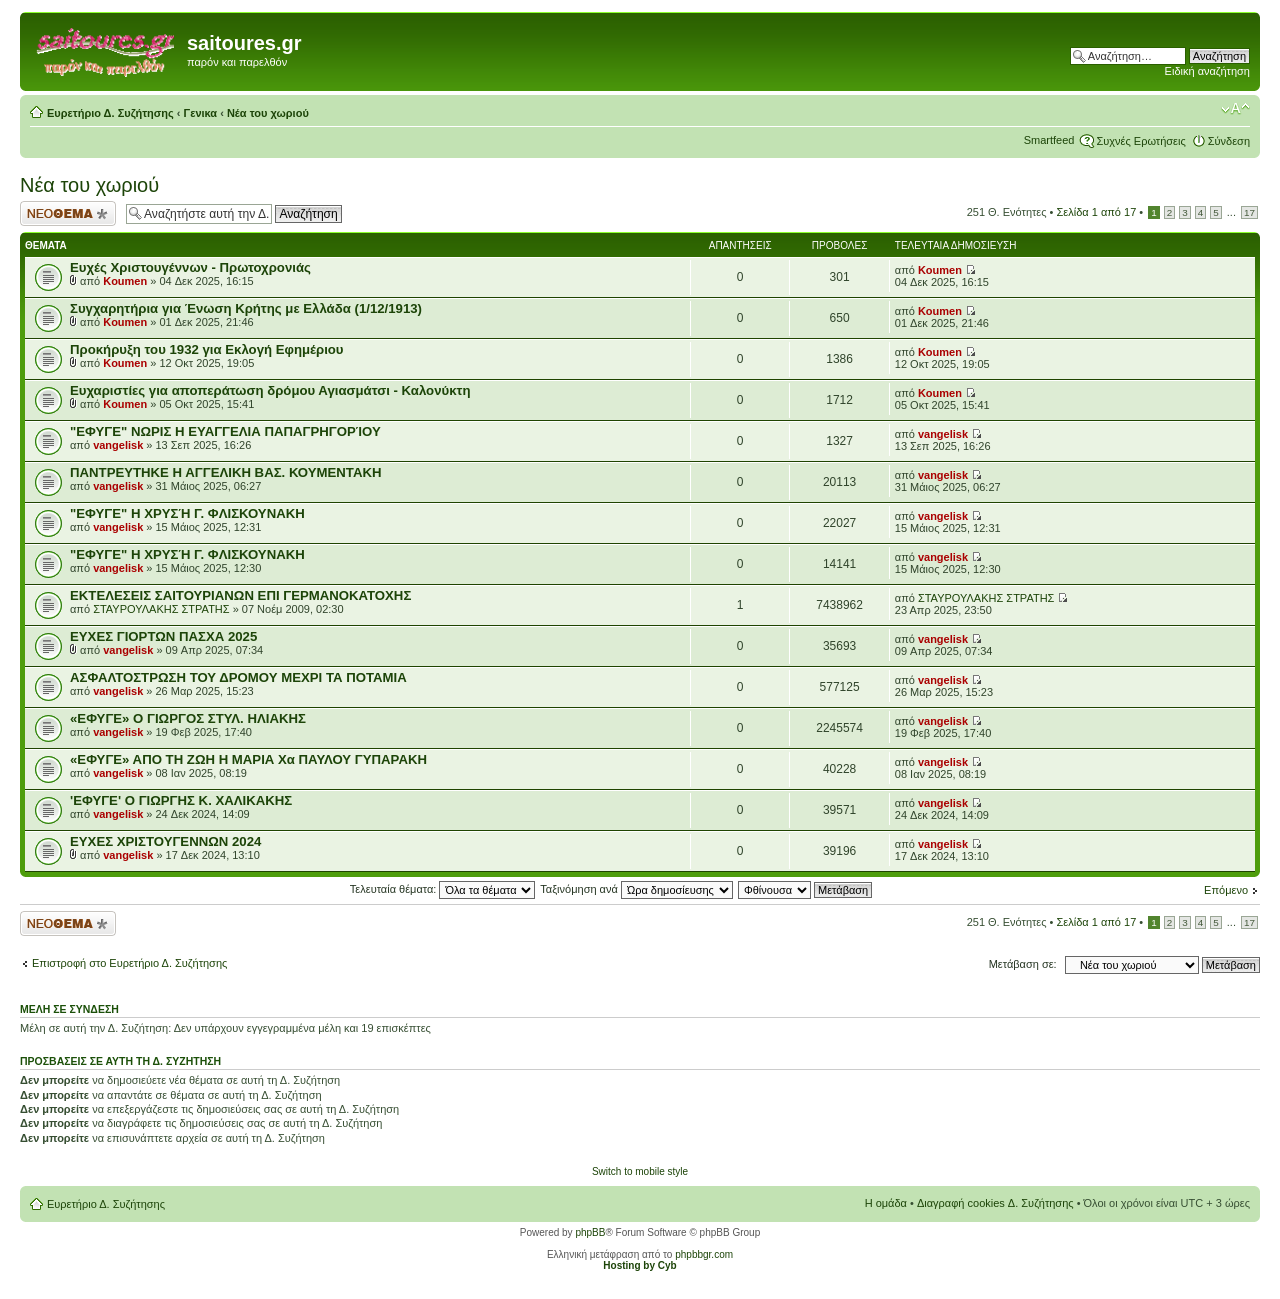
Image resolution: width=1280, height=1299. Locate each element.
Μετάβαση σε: (1023, 964)
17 (1249, 212)
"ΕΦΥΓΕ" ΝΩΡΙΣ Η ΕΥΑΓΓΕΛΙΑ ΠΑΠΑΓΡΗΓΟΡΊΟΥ (225, 431)
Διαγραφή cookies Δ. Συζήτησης (995, 1203)
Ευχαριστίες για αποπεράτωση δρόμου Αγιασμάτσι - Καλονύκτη (270, 390)
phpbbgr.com (704, 1254)
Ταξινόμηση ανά (636, 889)
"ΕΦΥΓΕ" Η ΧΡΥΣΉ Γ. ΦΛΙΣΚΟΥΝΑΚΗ (187, 513)
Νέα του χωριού (268, 113)
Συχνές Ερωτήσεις (1140, 141)
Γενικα (201, 113)
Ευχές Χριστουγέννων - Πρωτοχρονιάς (190, 267)
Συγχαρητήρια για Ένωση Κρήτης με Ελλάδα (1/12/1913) (246, 308)
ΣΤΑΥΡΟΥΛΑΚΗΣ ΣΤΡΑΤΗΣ (161, 609)
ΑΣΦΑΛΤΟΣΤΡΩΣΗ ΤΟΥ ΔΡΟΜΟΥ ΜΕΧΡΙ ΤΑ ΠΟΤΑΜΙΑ (238, 677)
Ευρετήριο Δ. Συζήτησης (110, 113)
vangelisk (118, 445)
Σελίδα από (1097, 212)
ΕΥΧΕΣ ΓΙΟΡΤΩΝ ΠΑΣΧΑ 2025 (163, 636)
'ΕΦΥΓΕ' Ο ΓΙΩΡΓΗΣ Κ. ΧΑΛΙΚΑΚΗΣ (181, 800)
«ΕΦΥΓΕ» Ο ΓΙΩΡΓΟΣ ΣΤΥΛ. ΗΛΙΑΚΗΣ (188, 718)
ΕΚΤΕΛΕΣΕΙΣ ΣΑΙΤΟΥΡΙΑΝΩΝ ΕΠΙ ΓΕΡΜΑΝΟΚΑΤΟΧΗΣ (240, 595)
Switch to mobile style (640, 1171)
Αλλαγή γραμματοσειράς (1235, 109)
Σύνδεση (1229, 141)
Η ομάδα (886, 1203)
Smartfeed (1049, 140)
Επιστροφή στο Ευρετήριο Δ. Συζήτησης (129, 963)
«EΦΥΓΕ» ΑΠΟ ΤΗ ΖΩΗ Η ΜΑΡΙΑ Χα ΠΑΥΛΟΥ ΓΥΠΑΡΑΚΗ (248, 759)
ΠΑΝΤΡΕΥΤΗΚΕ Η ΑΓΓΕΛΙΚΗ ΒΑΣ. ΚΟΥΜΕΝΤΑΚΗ (225, 472)
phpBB (590, 1232)
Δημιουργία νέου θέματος (68, 213)
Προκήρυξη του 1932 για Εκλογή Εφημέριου (207, 349)
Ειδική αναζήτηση (1207, 71)
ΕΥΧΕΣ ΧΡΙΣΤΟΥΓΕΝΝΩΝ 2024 (165, 841)
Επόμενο (1226, 890)
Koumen (125, 281)
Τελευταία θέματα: (443, 889)
